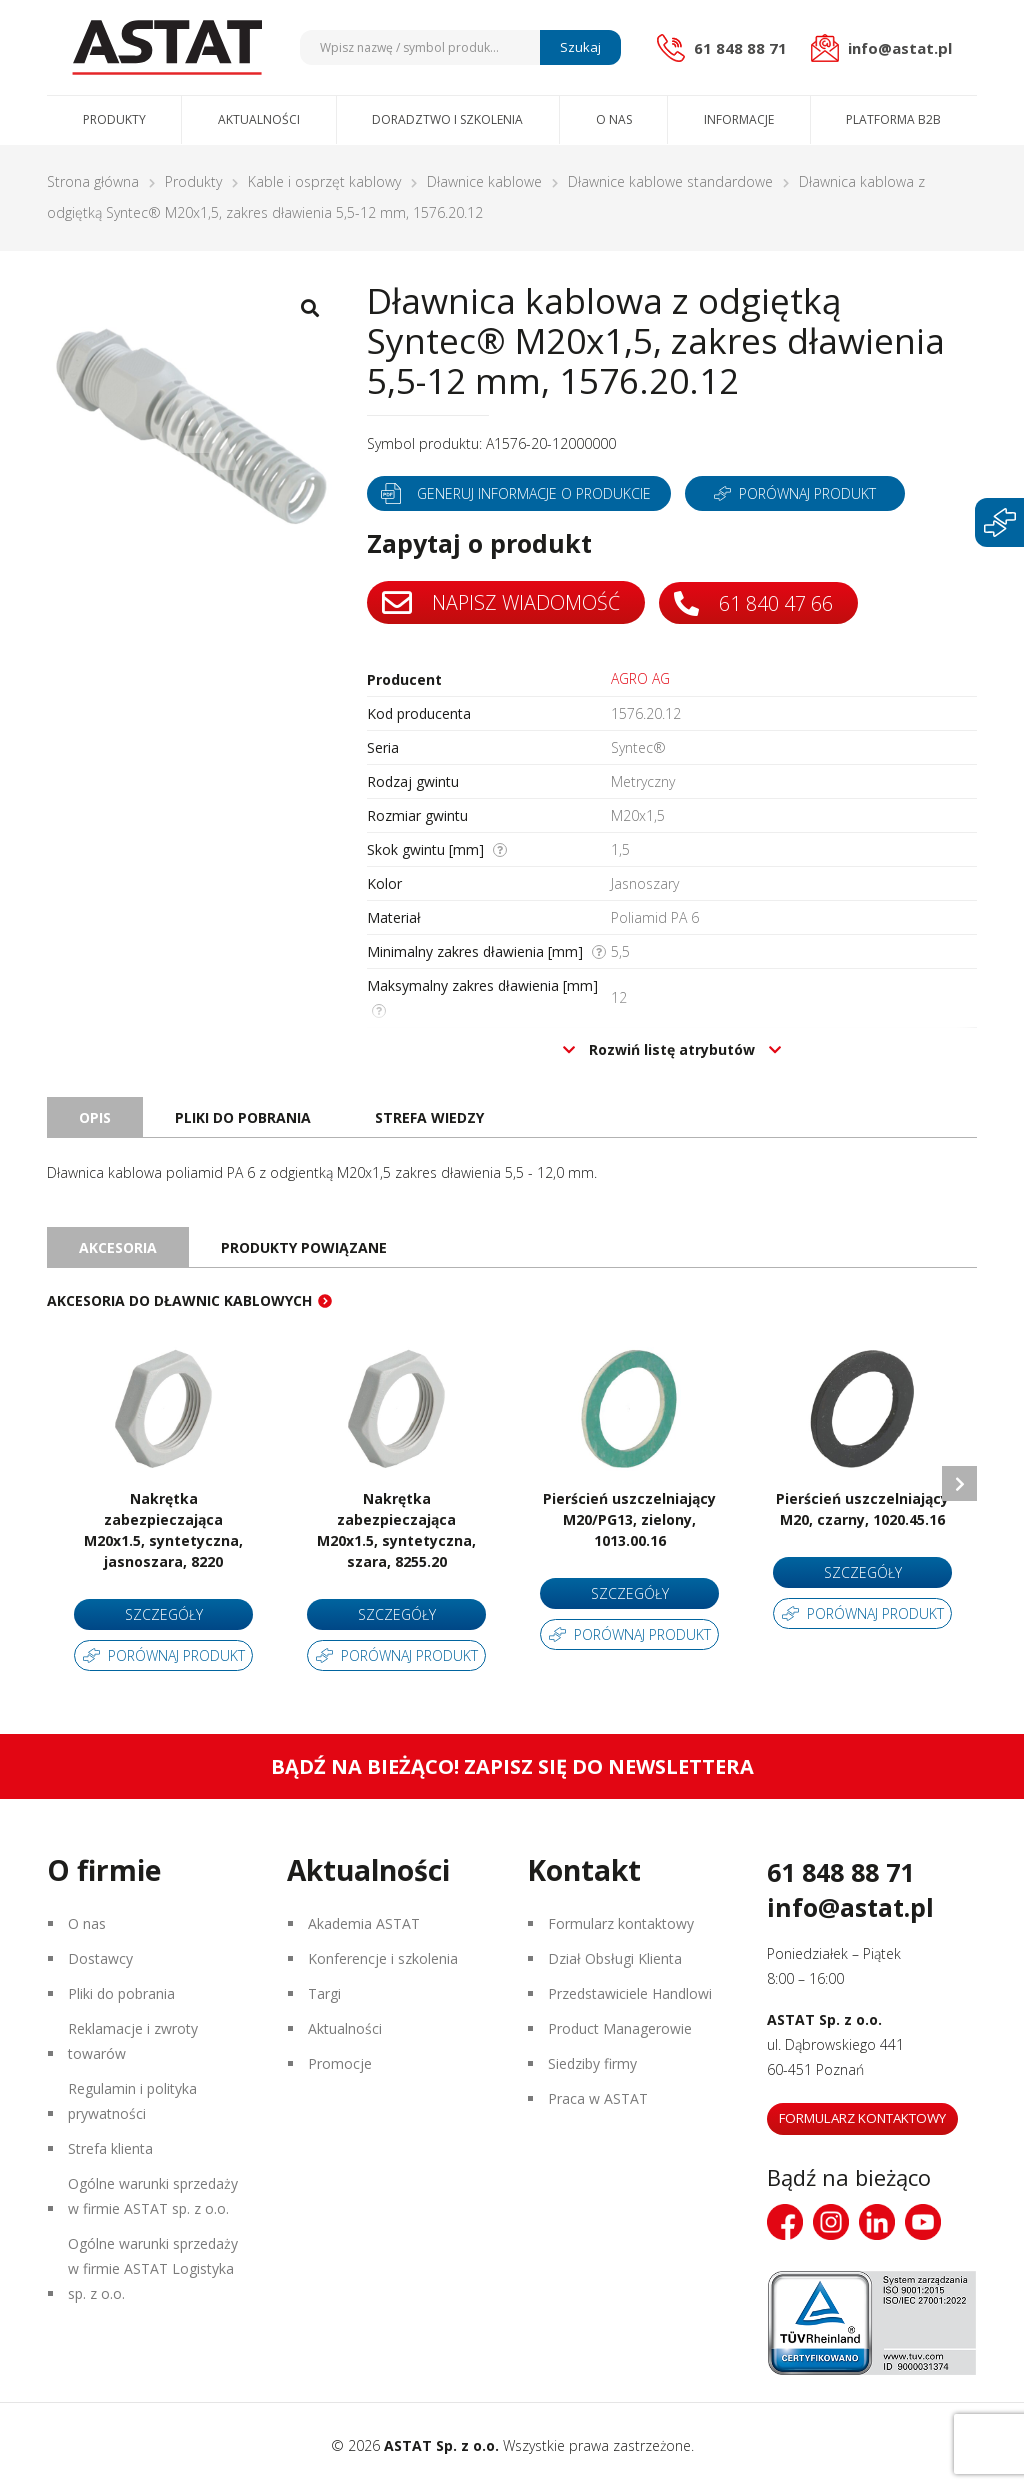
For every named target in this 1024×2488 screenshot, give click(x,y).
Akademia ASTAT (364, 1923)
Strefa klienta (110, 2148)
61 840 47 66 (753, 603)
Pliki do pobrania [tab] (243, 1117)
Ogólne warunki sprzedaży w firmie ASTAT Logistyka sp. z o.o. (153, 2268)
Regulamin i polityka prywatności (132, 2101)
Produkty (114, 119)
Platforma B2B (893, 119)
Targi (324, 1993)
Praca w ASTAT (598, 2098)
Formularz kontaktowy (621, 1923)
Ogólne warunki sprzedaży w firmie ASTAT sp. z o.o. (153, 2196)
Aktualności (259, 119)
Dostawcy (100, 1958)
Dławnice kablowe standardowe (670, 181)
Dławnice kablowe (484, 181)
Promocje (340, 2063)
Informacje (739, 119)
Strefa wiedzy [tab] (429, 1117)
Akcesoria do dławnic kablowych (179, 1300)
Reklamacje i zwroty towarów (133, 2041)
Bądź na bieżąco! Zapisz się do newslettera (512, 1766)
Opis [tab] (95, 1117)
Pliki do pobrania (121, 1993)
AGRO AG (640, 678)
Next (959, 1483)
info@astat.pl (850, 1907)
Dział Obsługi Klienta (615, 1958)
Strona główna (93, 181)
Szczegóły (164, 1614)
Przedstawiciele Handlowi (630, 1993)
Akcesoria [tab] (118, 1247)
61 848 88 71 (840, 1872)
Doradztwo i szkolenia (447, 119)
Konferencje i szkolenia (383, 1958)
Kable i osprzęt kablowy (324, 181)
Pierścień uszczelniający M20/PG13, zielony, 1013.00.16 (629, 1519)
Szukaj (580, 47)
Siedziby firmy (592, 2063)
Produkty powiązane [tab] (304, 1247)
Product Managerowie (620, 2028)
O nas (614, 119)
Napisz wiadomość (501, 603)
